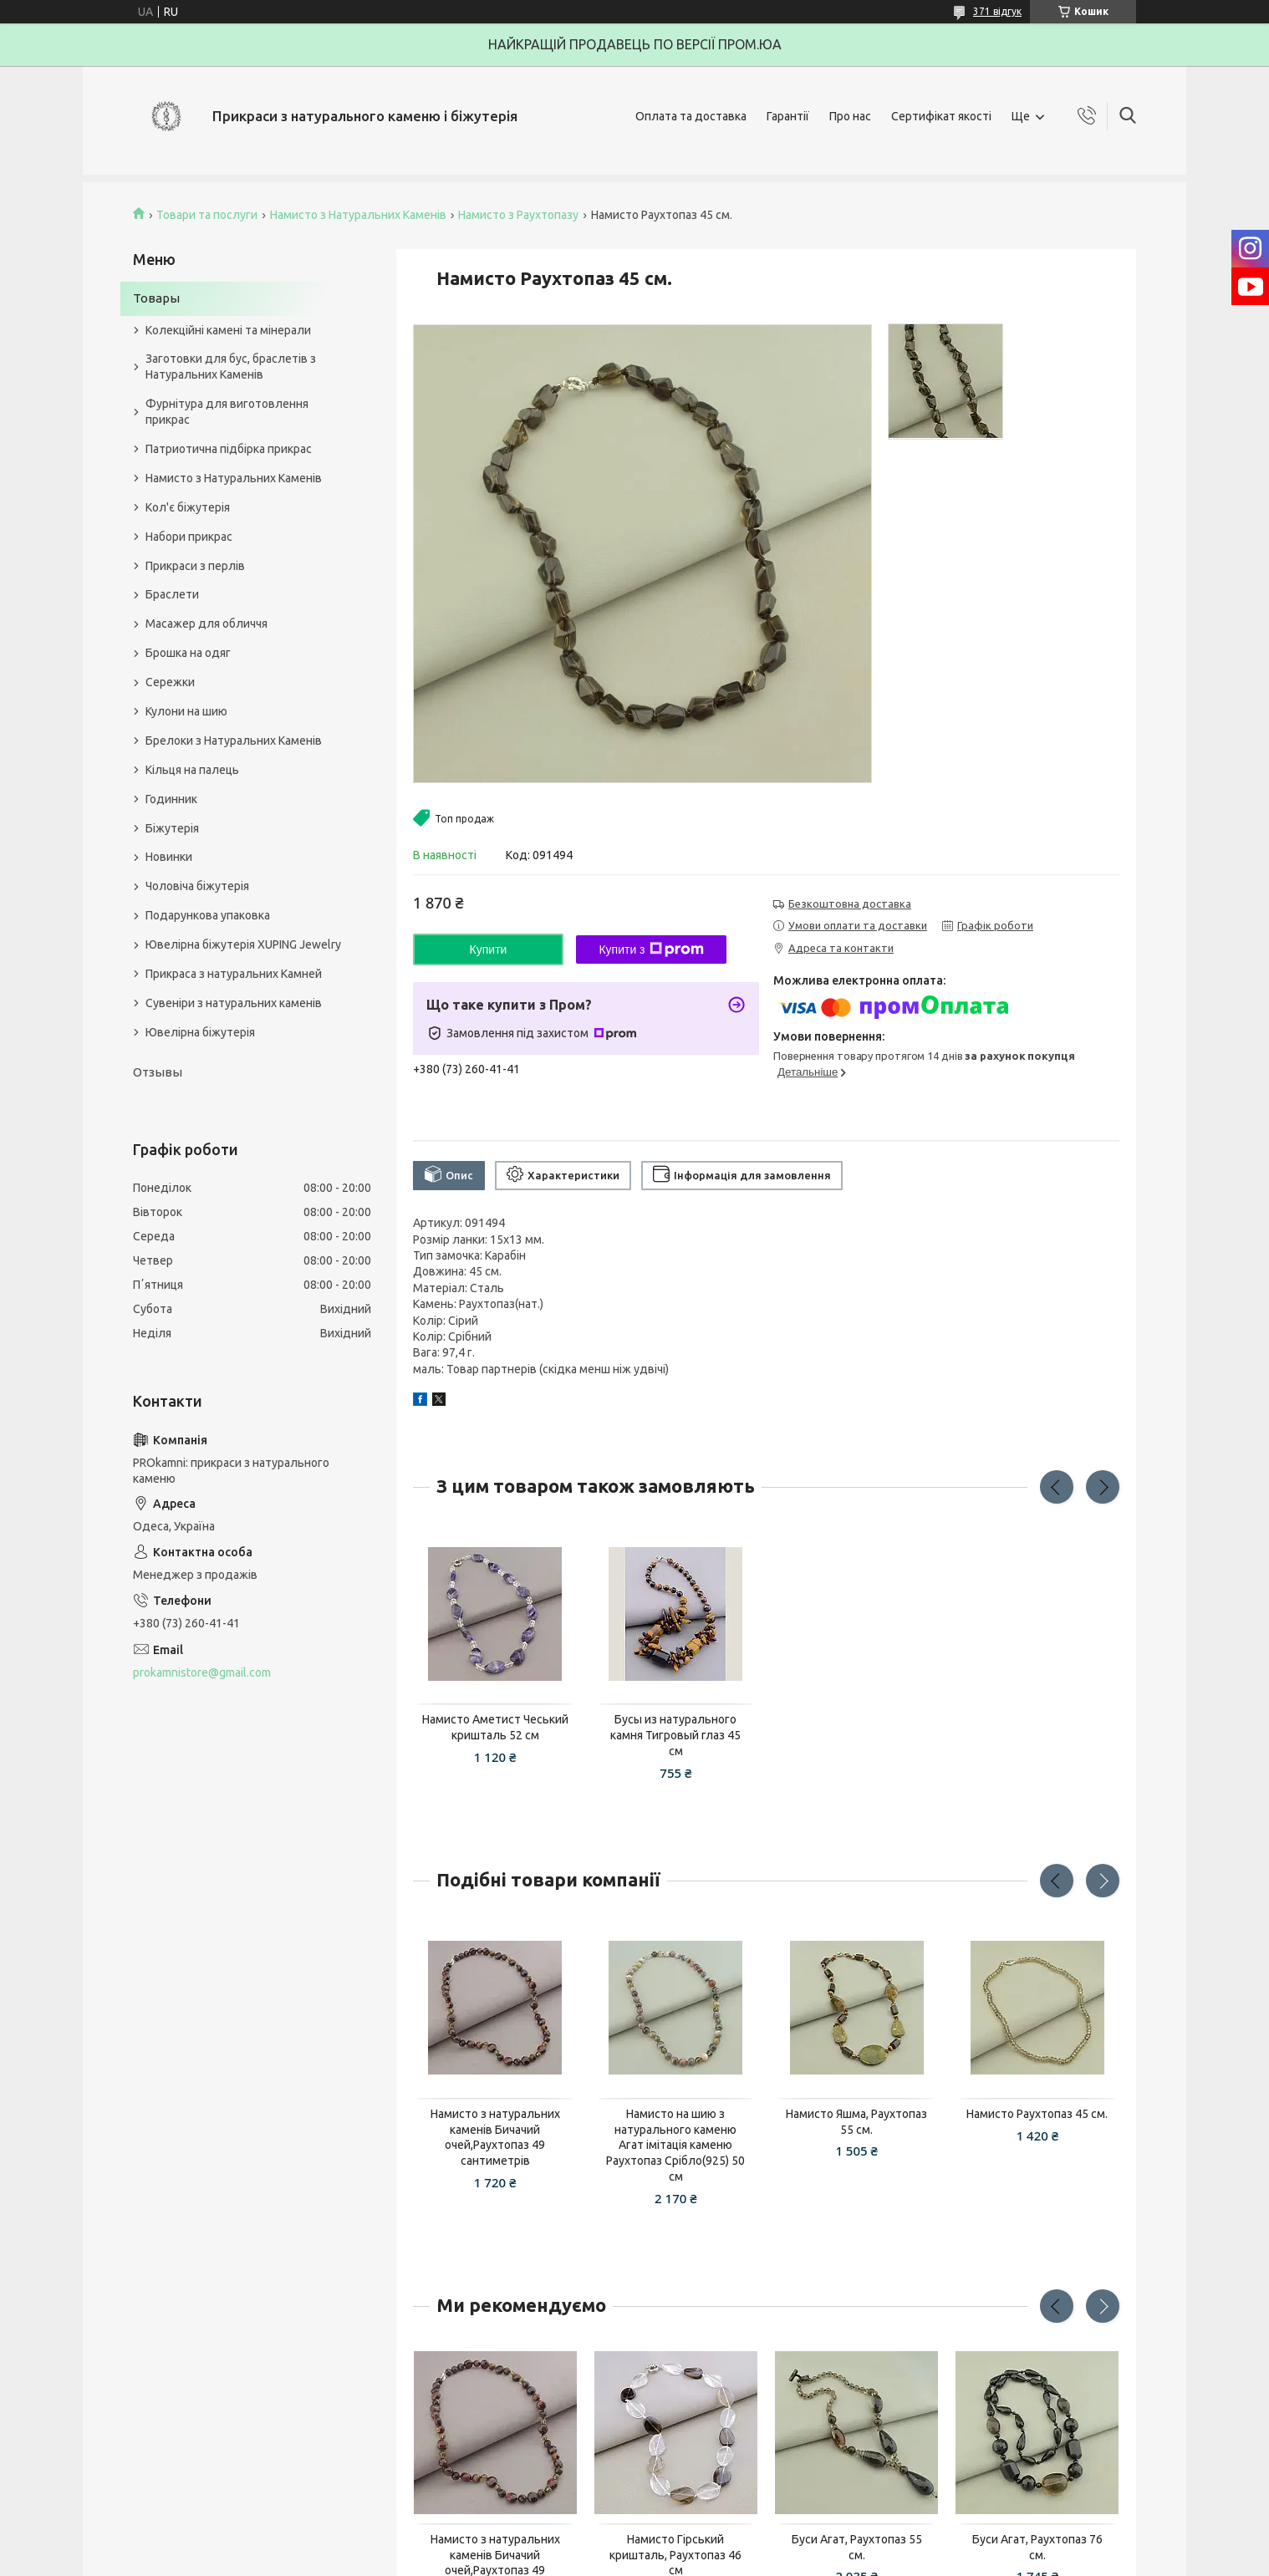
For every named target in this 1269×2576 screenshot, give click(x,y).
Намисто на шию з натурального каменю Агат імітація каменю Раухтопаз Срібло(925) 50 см (675, 2145)
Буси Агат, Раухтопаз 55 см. (857, 2547)
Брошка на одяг (188, 652)
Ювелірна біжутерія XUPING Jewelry (243, 944)
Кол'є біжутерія (187, 507)
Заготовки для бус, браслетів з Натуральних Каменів (230, 366)
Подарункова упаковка (207, 915)
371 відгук (997, 11)
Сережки (170, 682)
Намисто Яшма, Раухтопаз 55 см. (856, 2121)
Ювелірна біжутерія (200, 1032)
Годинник (171, 799)
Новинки (168, 856)
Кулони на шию (186, 711)
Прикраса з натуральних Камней (233, 973)
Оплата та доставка (691, 116)
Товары (156, 298)
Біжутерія (172, 828)
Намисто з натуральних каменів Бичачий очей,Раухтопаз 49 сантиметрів (495, 2137)
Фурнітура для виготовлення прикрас (226, 411)
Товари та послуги (206, 214)
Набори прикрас (188, 536)
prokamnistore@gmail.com (202, 1672)
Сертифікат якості (941, 116)
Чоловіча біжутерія (197, 886)
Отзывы (157, 1072)
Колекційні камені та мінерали (228, 330)
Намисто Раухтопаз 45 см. (1037, 2113)
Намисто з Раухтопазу (518, 214)
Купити (488, 949)
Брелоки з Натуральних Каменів (233, 740)
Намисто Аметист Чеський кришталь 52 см (495, 1727)
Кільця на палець (192, 769)
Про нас (850, 116)
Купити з (651, 949)
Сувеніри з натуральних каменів (233, 1003)
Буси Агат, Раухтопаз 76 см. (1037, 2547)
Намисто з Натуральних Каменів (358, 214)
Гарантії (788, 116)
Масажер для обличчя (206, 623)
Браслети (172, 594)
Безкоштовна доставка (849, 903)
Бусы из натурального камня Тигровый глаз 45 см (675, 1735)
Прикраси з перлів (195, 566)
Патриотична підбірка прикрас (228, 449)
